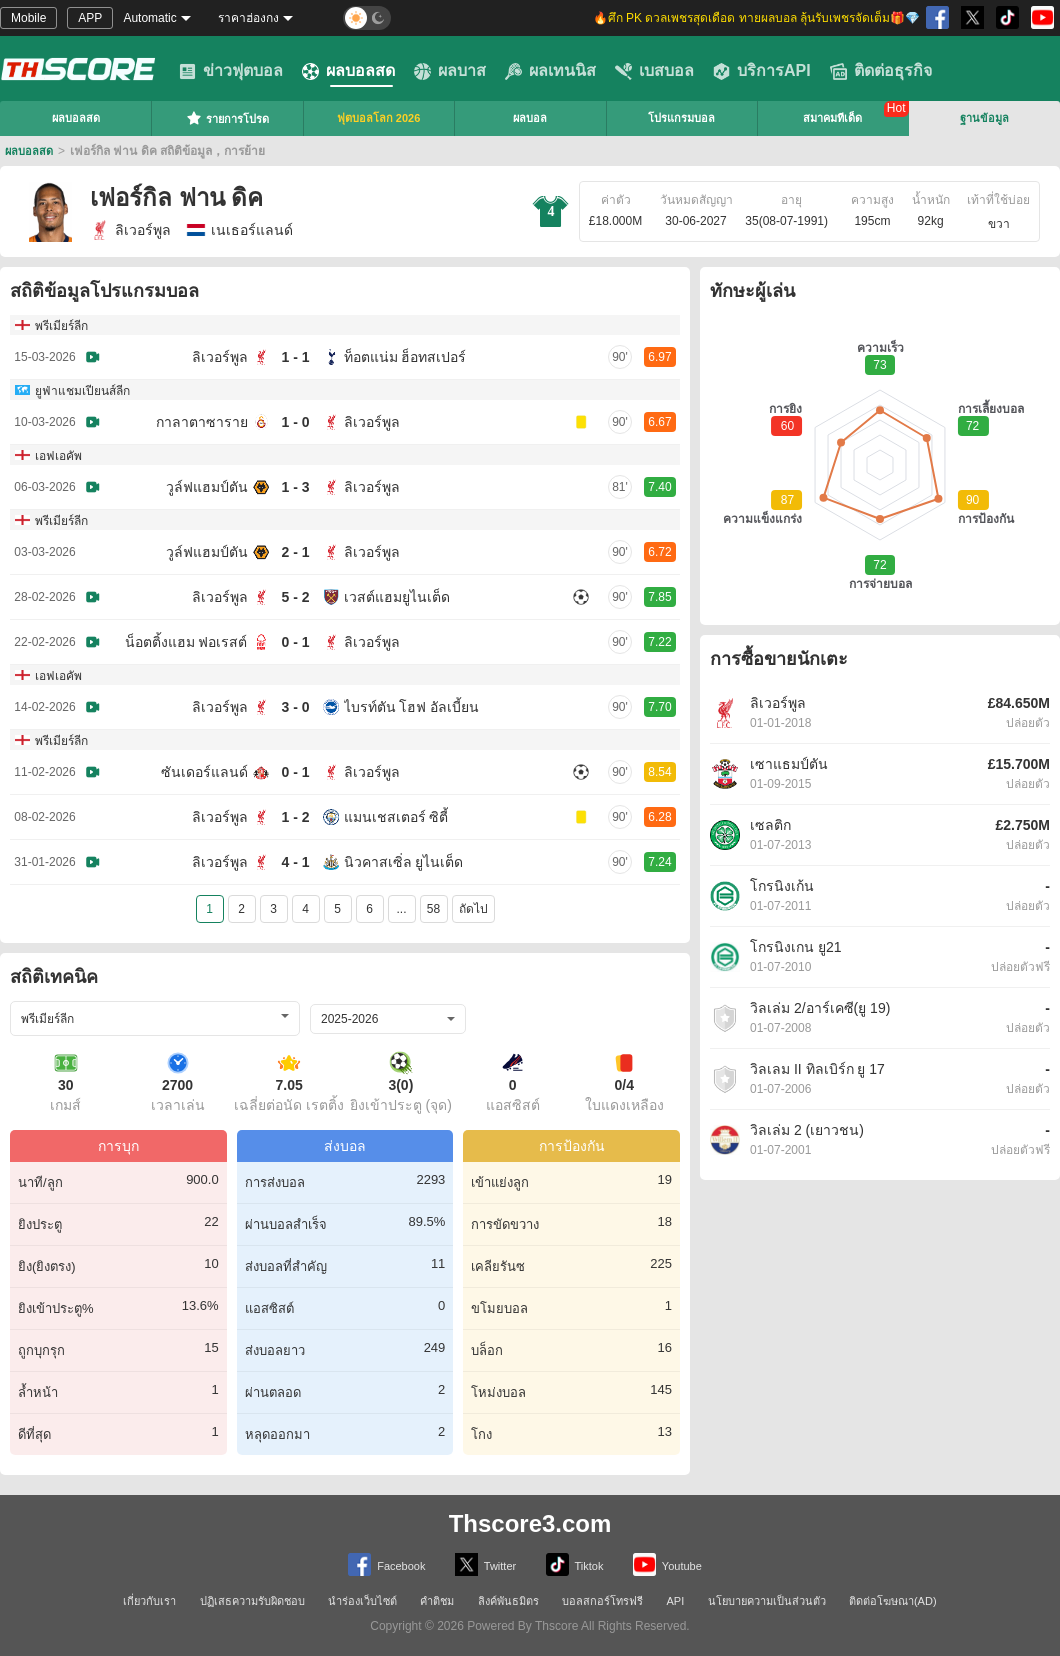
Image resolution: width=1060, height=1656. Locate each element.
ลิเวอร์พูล (130, 230)
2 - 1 (295, 552)
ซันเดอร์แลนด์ (204, 772)
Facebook (386, 1564)
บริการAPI (762, 71)
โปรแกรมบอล (681, 118)
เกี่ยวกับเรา (149, 1601)
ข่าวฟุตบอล (231, 71)
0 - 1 (295, 642)
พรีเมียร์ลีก (61, 326)
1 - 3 (295, 487)
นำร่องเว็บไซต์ (362, 1601)
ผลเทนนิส (550, 71)
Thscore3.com (530, 1523)
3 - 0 (295, 707)
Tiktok (575, 1564)
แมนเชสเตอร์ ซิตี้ (396, 817)
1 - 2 (295, 817)
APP (90, 18)
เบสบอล (654, 71)
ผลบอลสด (348, 71)
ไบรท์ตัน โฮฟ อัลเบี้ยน (412, 707)
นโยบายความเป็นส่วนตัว (767, 1601)
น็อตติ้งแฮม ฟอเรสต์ (186, 642)
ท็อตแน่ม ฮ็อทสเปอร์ (405, 357)
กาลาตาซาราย (202, 422)
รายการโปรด (227, 118)
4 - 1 (295, 862)
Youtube (667, 1564)
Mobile (28, 18)
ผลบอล (530, 118)
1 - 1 (295, 357)
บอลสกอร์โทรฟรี (602, 1601)
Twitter (485, 1564)
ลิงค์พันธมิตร (508, 1601)
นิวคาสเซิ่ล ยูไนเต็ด (404, 862)
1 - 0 (295, 422)
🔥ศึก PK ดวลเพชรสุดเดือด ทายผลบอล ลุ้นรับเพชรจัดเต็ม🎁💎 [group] (756, 18)
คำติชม (437, 1601)
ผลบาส (450, 71)
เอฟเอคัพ (58, 456)
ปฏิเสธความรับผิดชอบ (252, 1601)
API (676, 1601)
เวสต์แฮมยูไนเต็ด (397, 597)
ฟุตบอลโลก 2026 (379, 118)
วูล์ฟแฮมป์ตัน (207, 487)
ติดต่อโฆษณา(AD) (893, 1601)
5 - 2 (295, 597)
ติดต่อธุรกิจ (881, 71)
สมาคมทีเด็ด (832, 118)
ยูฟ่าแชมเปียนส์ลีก (82, 391)
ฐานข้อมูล (984, 118)
